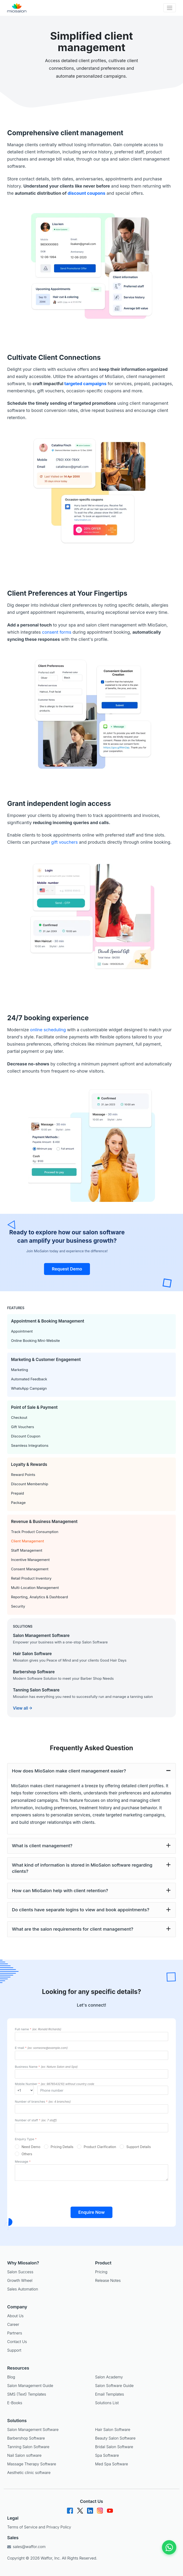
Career (13, 2324)
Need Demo (31, 2147)
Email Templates (109, 2394)
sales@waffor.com (26, 2546)
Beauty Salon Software (115, 2438)
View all (22, 1708)
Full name (38, 2029)
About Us (15, 2315)
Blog (11, 2377)
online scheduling (48, 1029)
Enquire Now (91, 2212)
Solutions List (107, 2402)
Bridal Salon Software (114, 2446)
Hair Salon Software (112, 2429)
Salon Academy (109, 2377)
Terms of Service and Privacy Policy (39, 2527)
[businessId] (91, 2074)
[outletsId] (91, 2108)
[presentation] (91, 2193)
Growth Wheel (19, 2280)
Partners (14, 2333)
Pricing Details (62, 2147)
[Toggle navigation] (169, 7)
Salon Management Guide (30, 2385)
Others (27, 2154)
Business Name (46, 2066)
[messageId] (91, 2172)
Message (23, 2161)
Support (14, 2350)
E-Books (14, 2402)
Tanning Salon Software (28, 2446)
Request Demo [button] (67, 1268)
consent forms (57, 632)
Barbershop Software (26, 2438)
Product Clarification (100, 2147)
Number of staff (36, 2120)
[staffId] (91, 2127)
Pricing (101, 2271)
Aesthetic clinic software (28, 2472)
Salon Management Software (33, 2429)
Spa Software (107, 2455)
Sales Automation (22, 2289)
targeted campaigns (85, 383)
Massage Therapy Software (31, 2464)
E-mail (41, 2048)
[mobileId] (24, 2090)
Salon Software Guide (114, 2385)
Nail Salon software (24, 2455)
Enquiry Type (26, 2139)
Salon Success (20, 2271)
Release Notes (108, 2280)
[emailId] (91, 2055)
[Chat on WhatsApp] (169, 2547)
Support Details (138, 2147)
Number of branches (43, 2101)
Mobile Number (54, 2084)
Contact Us (17, 2341)
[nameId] (91, 2036)
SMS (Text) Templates (26, 2394)
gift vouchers (64, 842)
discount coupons (86, 193)
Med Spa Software (111, 2464)
